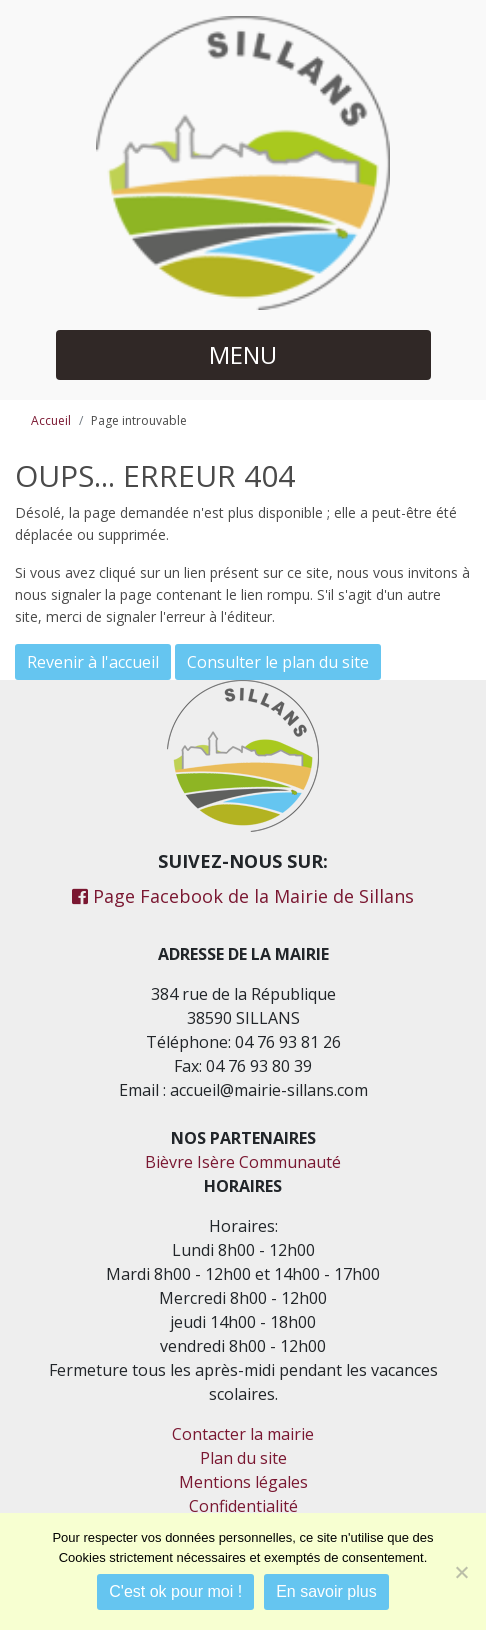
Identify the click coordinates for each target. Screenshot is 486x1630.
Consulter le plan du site (278, 662)
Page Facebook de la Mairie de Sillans (243, 896)
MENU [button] (243, 354)
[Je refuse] (461, 1572)
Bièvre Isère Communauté (243, 1162)
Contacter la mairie (243, 1434)
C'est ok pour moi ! (175, 1591)
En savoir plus (326, 1591)
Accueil (51, 420)
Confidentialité (243, 1506)
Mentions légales (243, 1482)
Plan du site (243, 1458)
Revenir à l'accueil (93, 662)
